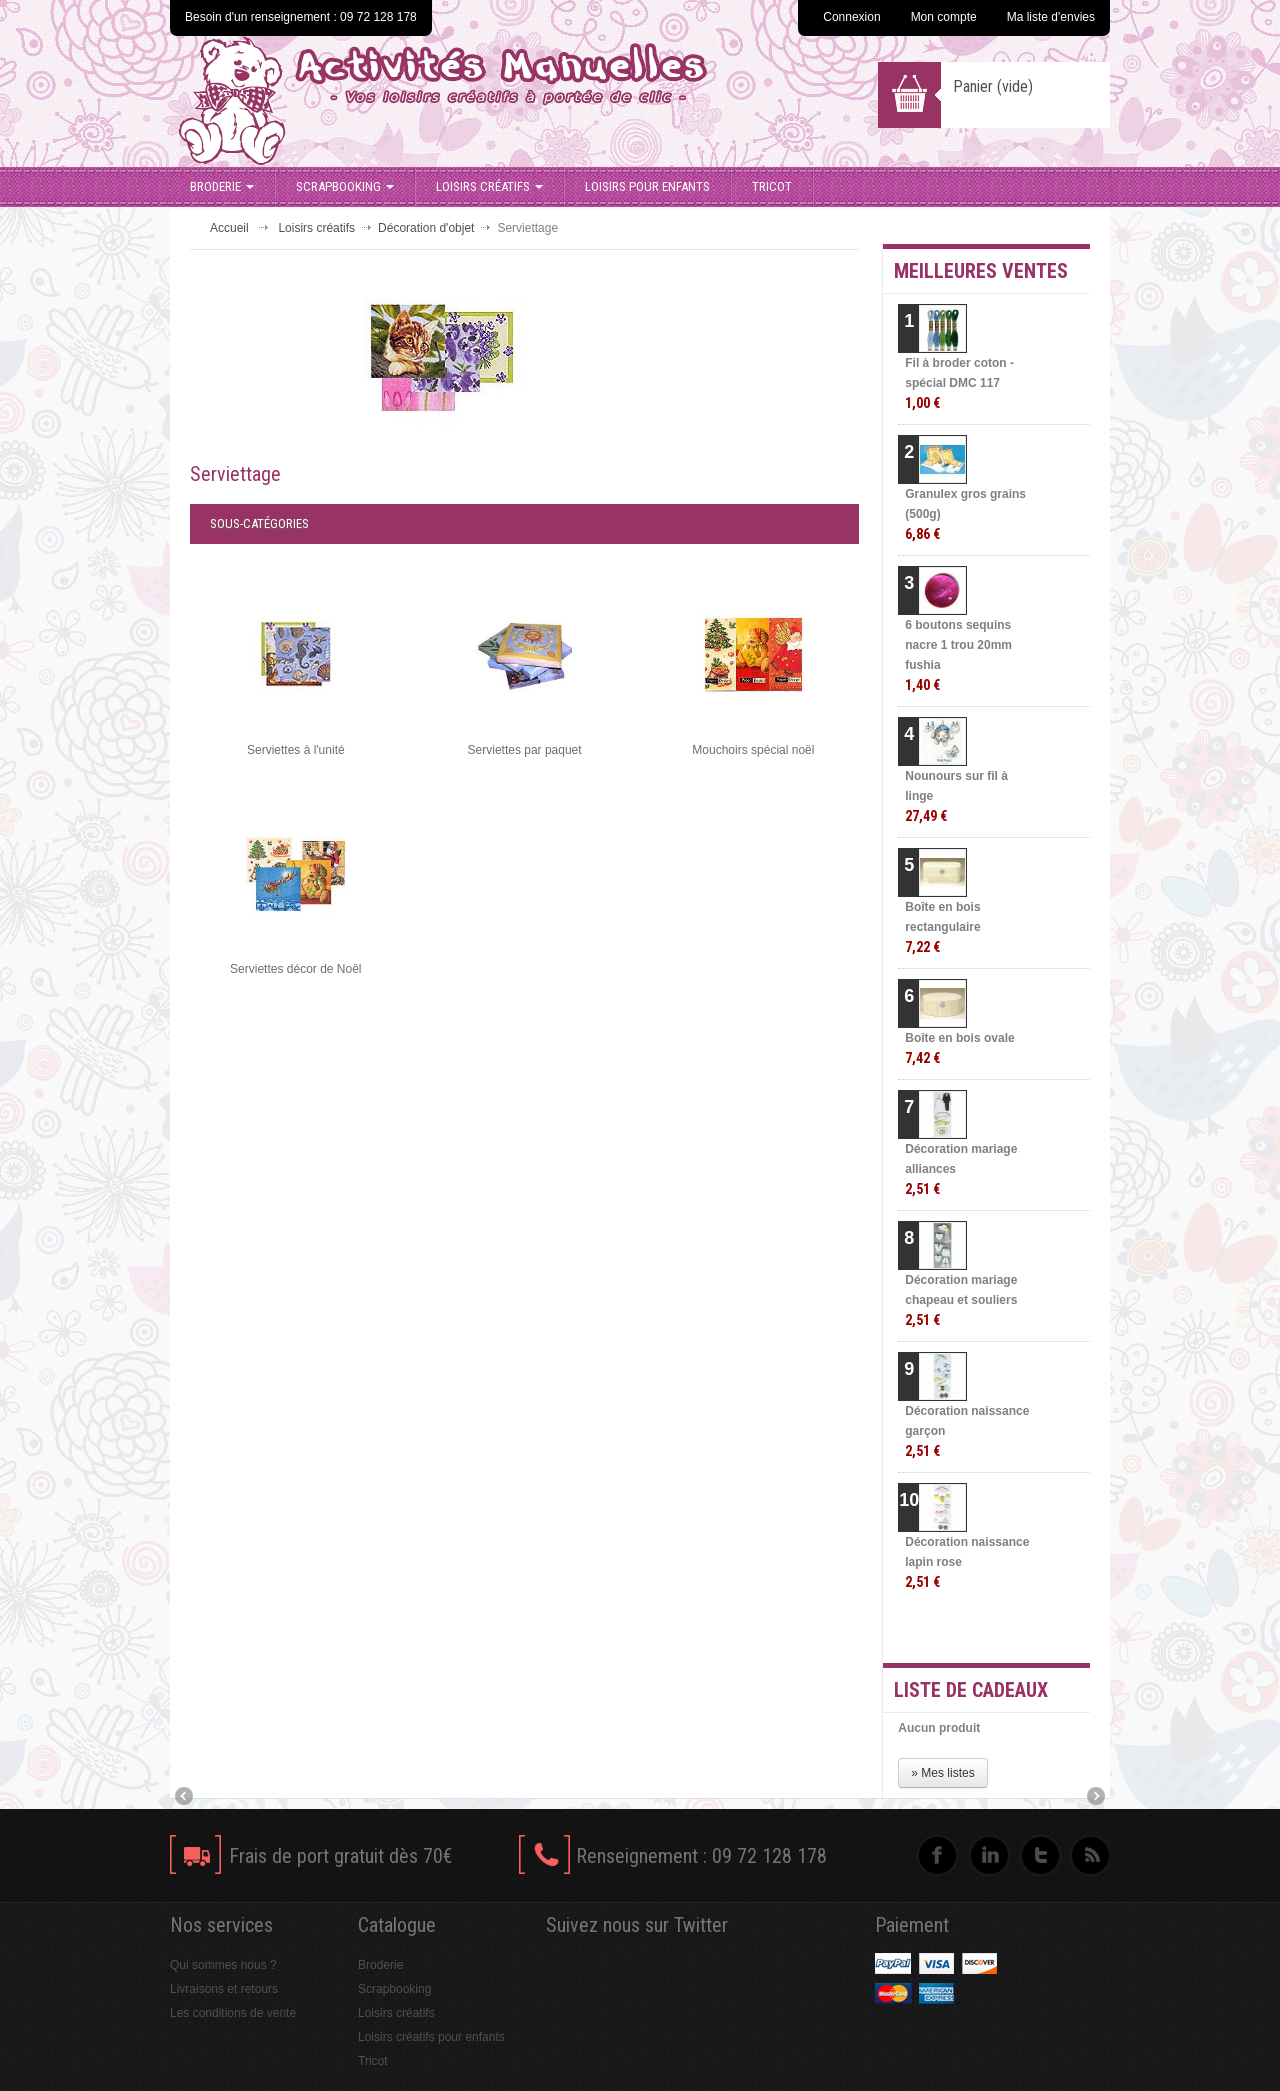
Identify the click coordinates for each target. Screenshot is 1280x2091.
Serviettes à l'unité (296, 750)
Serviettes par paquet (525, 750)
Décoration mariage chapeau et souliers (961, 1300)
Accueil (229, 228)
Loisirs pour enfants (647, 186)
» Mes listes (942, 1773)
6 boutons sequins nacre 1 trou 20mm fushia (958, 655)
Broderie (222, 186)
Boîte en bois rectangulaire (942, 927)
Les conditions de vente (233, 2013)
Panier (993, 86)
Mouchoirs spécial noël (753, 750)
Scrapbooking (345, 186)
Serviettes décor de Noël (295, 969)
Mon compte (944, 17)
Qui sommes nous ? (223, 1965)
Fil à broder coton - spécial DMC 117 (959, 383)
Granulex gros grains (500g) (965, 514)
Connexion (851, 17)
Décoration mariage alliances (961, 1169)
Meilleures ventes (981, 271)
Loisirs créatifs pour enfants (431, 2037)
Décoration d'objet (426, 228)
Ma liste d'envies (1051, 17)
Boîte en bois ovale (959, 1048)
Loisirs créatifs (489, 186)
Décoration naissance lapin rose (967, 1562)
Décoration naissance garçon (967, 1431)
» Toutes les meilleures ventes (1010, 1630)
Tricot (772, 186)
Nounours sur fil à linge (956, 796)
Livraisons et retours (224, 1989)
